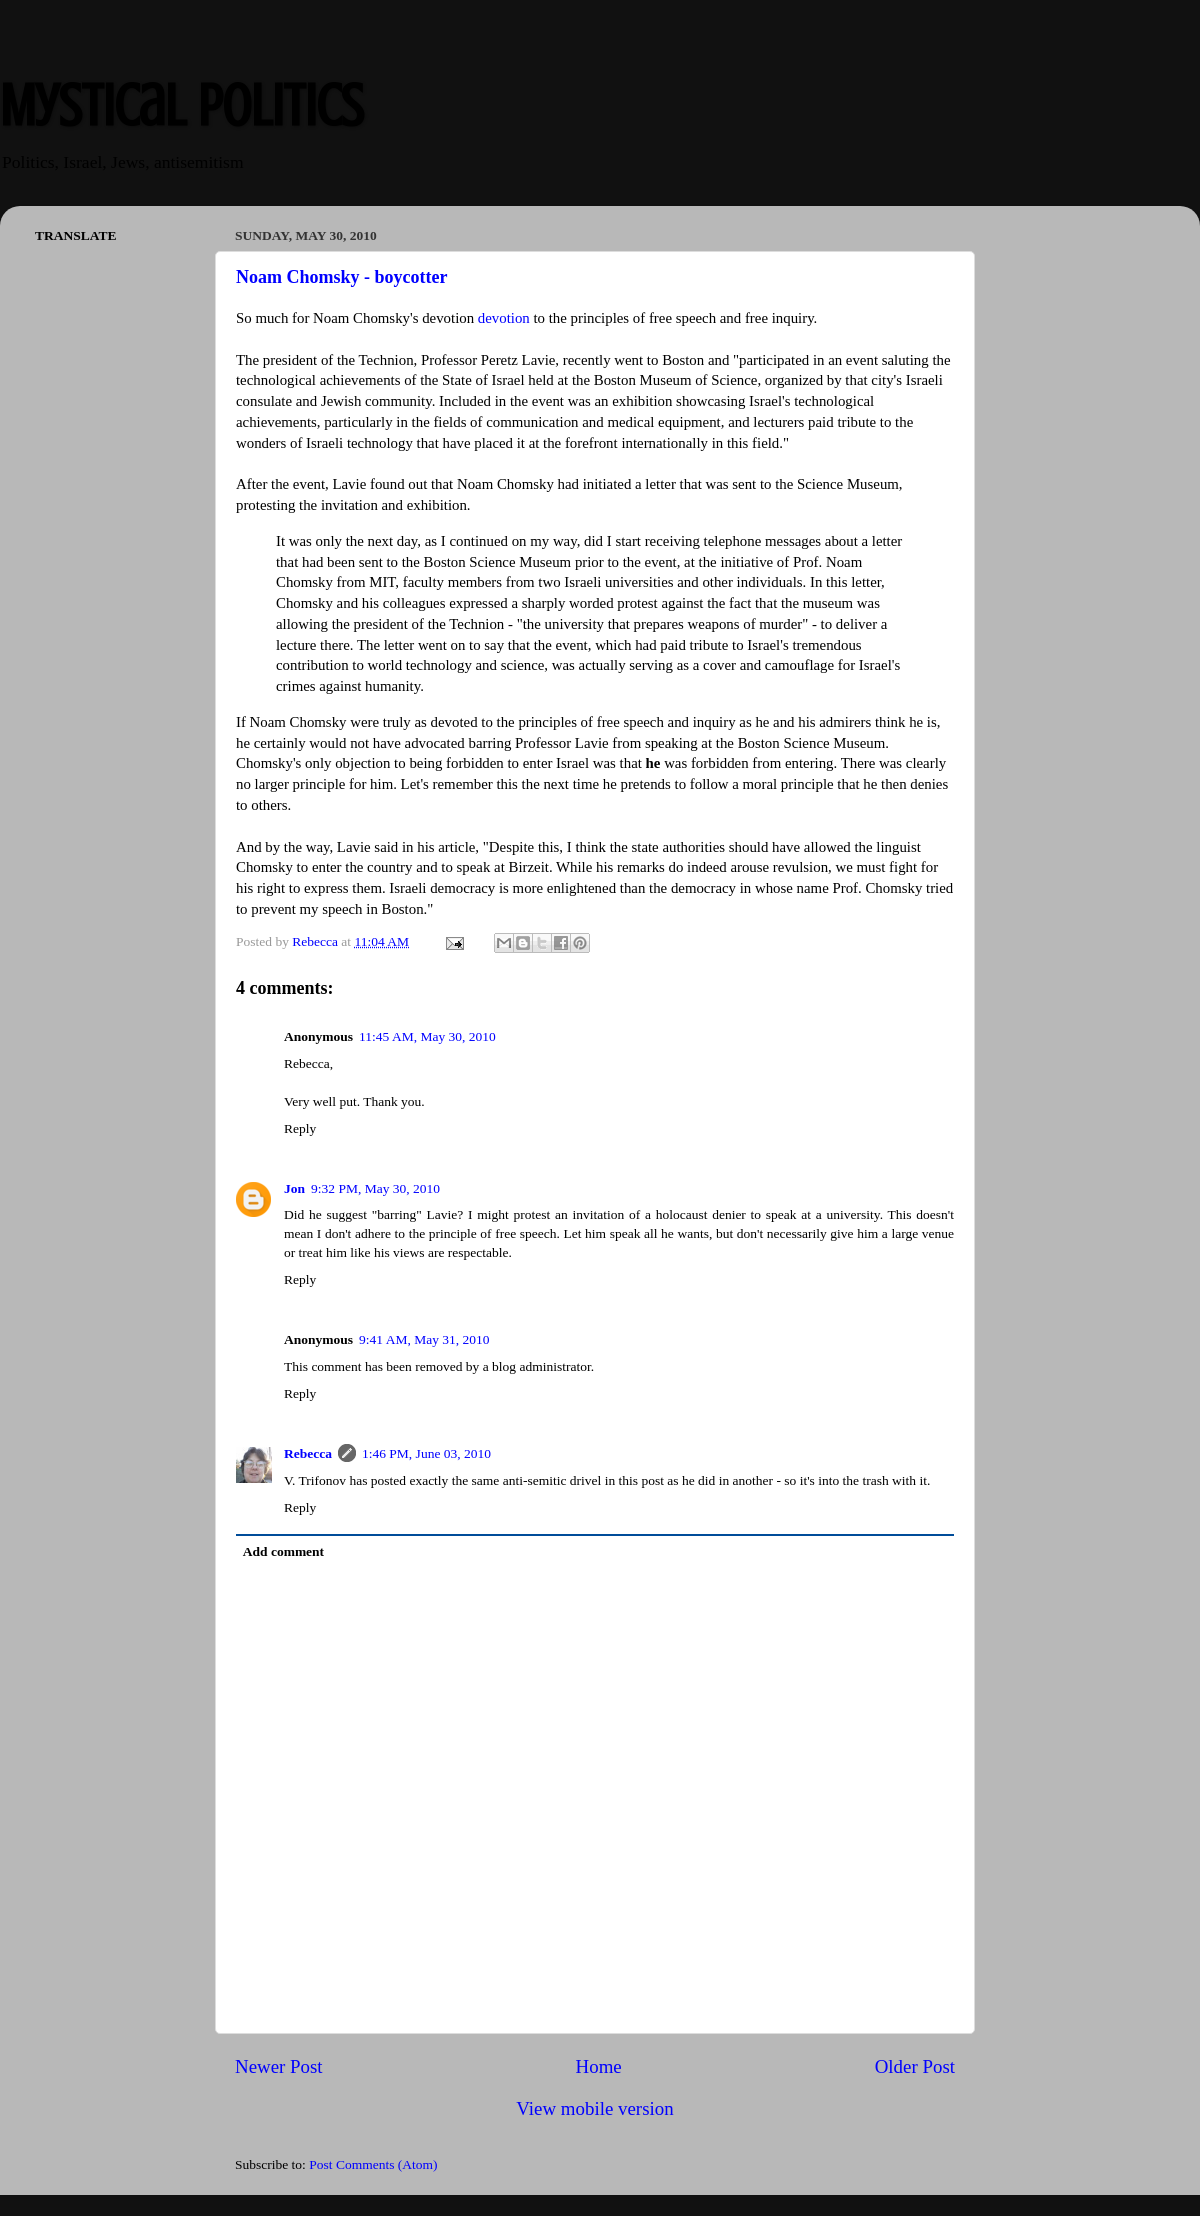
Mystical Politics (181, 105)
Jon (294, 1188)
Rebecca (308, 1453)
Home (599, 2066)
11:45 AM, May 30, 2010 (427, 1036)
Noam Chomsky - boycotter (341, 277)
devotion (504, 318)
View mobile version (594, 2108)
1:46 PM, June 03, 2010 (426, 1453)
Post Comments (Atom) (373, 2164)
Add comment (283, 1551)
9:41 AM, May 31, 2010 (424, 1339)
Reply (300, 1128)
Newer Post (279, 2066)
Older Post (915, 2066)
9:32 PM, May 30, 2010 (375, 1188)
